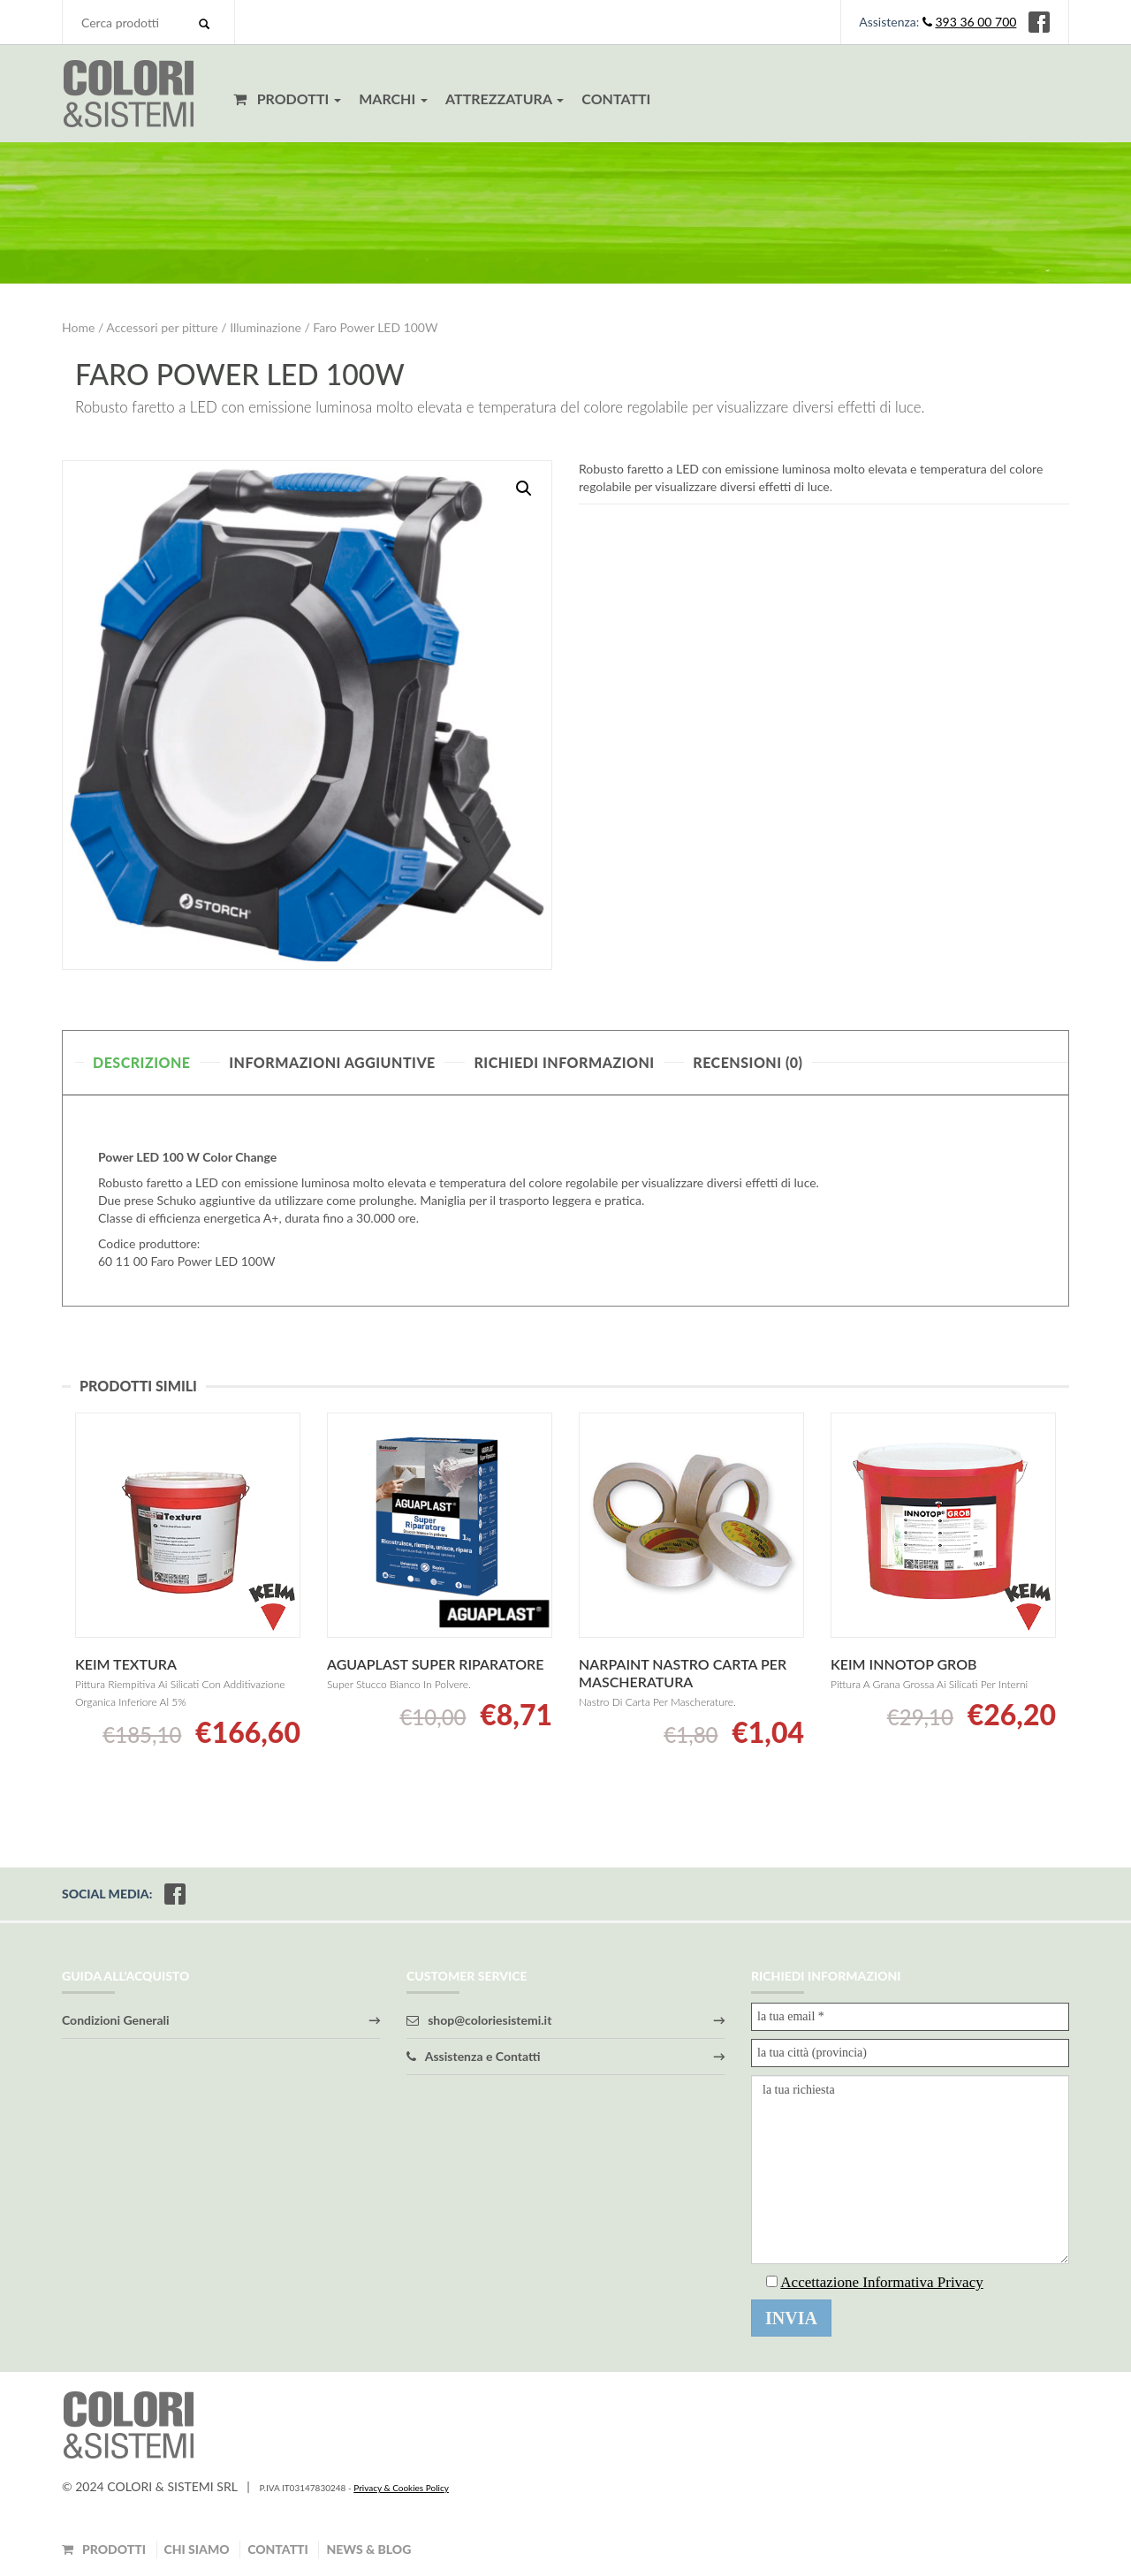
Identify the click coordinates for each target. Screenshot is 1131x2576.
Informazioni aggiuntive (332, 1062)
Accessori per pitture (161, 327)
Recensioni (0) (747, 1062)
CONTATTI (615, 98)
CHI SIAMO (197, 2549)
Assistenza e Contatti (473, 2056)
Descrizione (142, 1062)
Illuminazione (265, 327)
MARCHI (393, 98)
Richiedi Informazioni (564, 1062)
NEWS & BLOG (368, 2549)
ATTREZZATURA (504, 98)
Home (78, 327)
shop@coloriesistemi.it (478, 2019)
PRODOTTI (287, 98)
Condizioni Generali (116, 2019)
